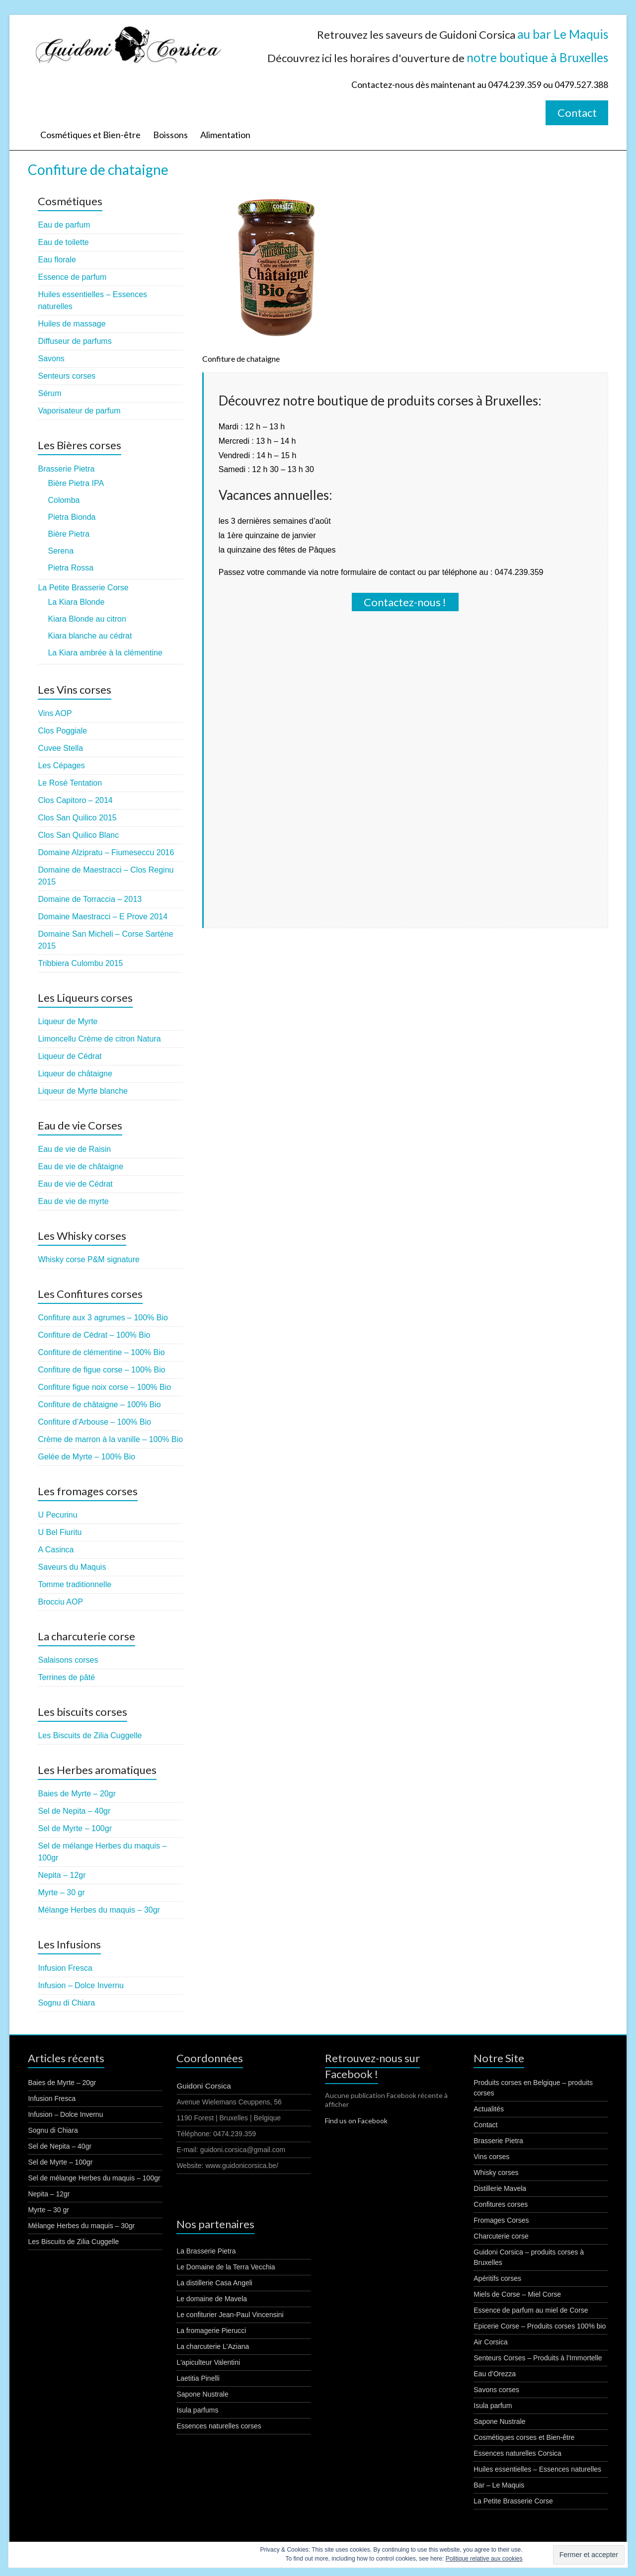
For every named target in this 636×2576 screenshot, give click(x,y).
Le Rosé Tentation (70, 783)
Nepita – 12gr (61, 1875)
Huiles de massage (71, 324)
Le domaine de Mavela (211, 2299)
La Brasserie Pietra (206, 2251)
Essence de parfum (72, 277)
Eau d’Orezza (495, 2374)
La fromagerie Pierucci (211, 2330)
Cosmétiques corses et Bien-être (524, 2437)
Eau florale (57, 259)
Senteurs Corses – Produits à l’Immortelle (538, 2358)
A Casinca (56, 1549)
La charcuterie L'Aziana (212, 2346)
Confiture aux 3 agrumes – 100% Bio (102, 1317)
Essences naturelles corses (218, 2426)
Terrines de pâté (66, 1677)
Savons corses (496, 2390)
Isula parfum (493, 2406)
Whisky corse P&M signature (89, 1259)
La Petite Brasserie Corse (83, 587)
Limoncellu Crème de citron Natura (99, 1039)
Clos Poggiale (62, 730)
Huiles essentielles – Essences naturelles (537, 2469)
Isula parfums (197, 2410)
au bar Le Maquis (562, 34)
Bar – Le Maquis (499, 2485)
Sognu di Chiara (66, 2003)
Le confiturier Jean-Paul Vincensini (229, 2315)
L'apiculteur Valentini (208, 2362)
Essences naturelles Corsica (517, 2453)
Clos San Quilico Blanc (78, 835)
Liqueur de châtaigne (75, 1073)
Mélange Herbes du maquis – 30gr (98, 1910)
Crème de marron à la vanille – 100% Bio (110, 1439)
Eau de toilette (63, 242)
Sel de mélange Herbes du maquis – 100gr (94, 2178)
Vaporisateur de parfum (79, 410)
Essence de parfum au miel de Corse (531, 2310)
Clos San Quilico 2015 (77, 817)
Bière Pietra (68, 534)
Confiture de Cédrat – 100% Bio (94, 1335)
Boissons (170, 134)
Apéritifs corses (497, 2278)
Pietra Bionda (71, 517)
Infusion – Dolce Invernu (81, 1985)
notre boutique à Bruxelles (537, 57)
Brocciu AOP (60, 1602)
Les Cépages (61, 765)
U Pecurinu (57, 1515)
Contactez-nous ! (405, 602)
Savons (51, 358)
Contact (577, 112)
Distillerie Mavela (500, 2188)
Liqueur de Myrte (67, 1021)
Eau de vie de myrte (73, 1201)
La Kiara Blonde (76, 602)
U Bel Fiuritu (59, 1532)
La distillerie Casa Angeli (214, 2283)
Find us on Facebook (356, 2120)
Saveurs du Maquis (72, 1567)
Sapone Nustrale (202, 2394)
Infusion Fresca (65, 1968)
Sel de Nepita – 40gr (74, 1811)
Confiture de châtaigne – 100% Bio (99, 1404)
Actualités (489, 2109)
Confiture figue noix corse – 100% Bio (104, 1387)
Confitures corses (501, 2204)
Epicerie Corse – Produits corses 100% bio (540, 2326)
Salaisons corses (68, 1660)
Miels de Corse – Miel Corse (517, 2294)
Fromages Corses (501, 2220)
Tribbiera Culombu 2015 (80, 963)
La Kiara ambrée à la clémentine (105, 652)
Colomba (64, 500)
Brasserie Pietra (66, 469)
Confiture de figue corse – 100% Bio (101, 1370)
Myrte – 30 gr (61, 1892)
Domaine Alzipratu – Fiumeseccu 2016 (106, 852)
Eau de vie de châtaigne (80, 1166)
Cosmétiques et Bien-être (90, 134)
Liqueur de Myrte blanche (83, 1091)
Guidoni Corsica (203, 2086)
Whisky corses (496, 2172)
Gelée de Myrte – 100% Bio (86, 1456)
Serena (61, 551)
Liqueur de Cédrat (69, 1056)
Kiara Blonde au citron (87, 619)
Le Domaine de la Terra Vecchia (225, 2267)
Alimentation (225, 134)
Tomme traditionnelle (74, 1584)
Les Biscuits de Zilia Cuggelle (90, 1735)
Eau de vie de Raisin (74, 1149)
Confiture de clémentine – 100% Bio (101, 1352)
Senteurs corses (66, 376)
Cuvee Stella (60, 748)
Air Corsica (490, 2342)
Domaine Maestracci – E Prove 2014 (102, 916)
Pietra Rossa (70, 568)
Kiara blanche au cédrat (90, 636)
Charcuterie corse (501, 2236)
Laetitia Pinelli (197, 2378)
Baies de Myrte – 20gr (77, 1793)
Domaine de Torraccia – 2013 (90, 899)
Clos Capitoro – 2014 (75, 800)
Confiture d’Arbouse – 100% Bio (94, 1422)
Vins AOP (55, 713)
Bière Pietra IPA (76, 483)
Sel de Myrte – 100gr (75, 1828)
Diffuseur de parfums (74, 341)
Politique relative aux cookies (484, 2558)
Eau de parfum (64, 225)
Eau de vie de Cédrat (75, 1184)
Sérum (49, 393)
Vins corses (491, 2157)
